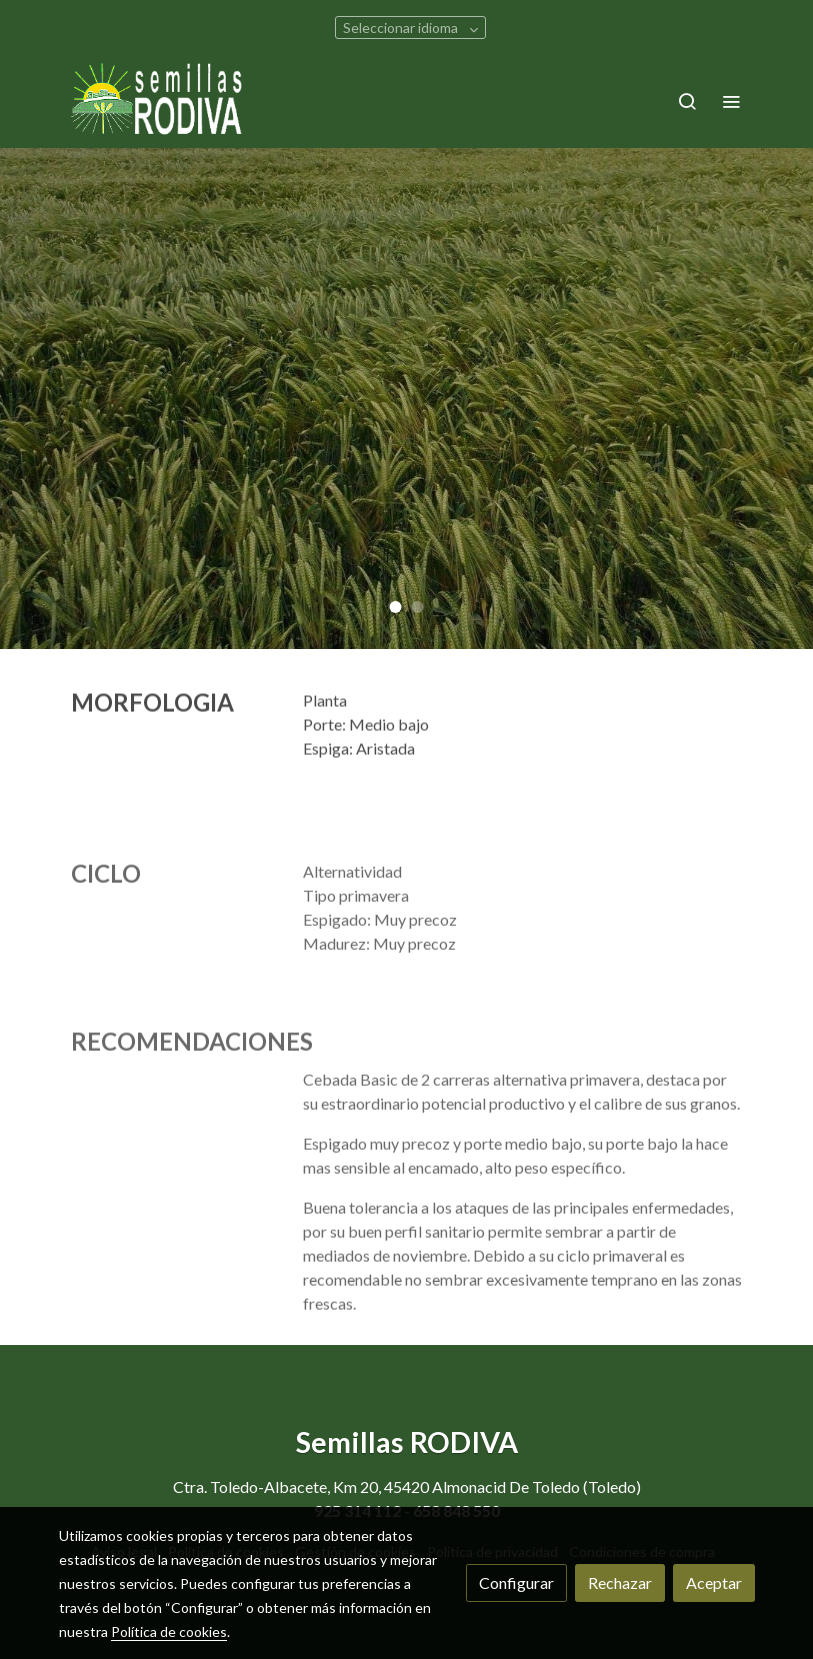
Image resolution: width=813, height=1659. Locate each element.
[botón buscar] (687, 101)
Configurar (516, 1582)
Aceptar (714, 1582)
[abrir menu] (731, 101)
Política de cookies (169, 1631)
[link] (157, 100)
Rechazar (620, 1582)
